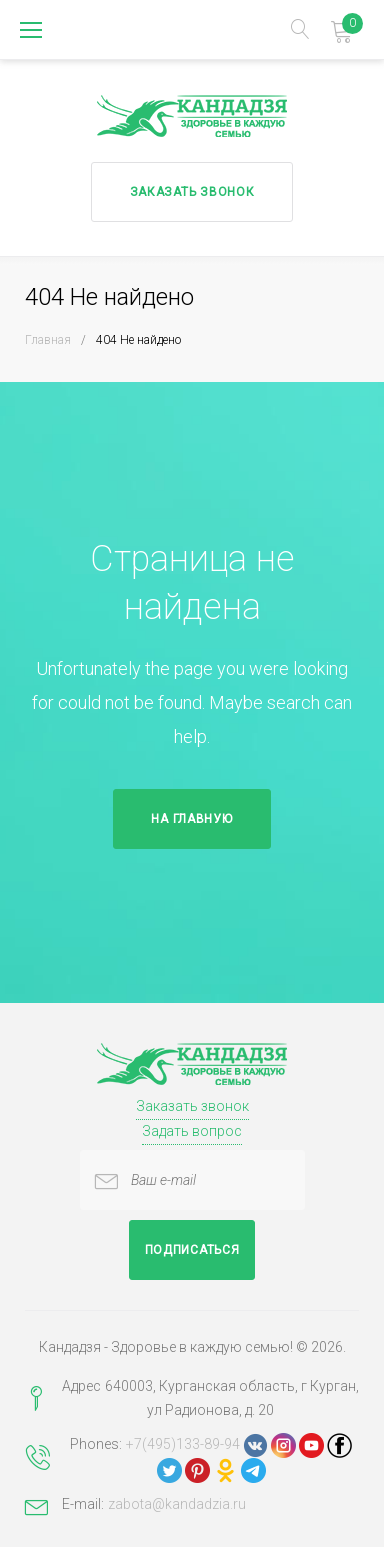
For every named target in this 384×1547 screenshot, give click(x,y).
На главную (191, 819)
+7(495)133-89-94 (183, 1444)
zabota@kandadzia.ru (177, 1504)
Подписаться (192, 1250)
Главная (48, 340)
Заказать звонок (192, 192)
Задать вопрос (192, 1131)
